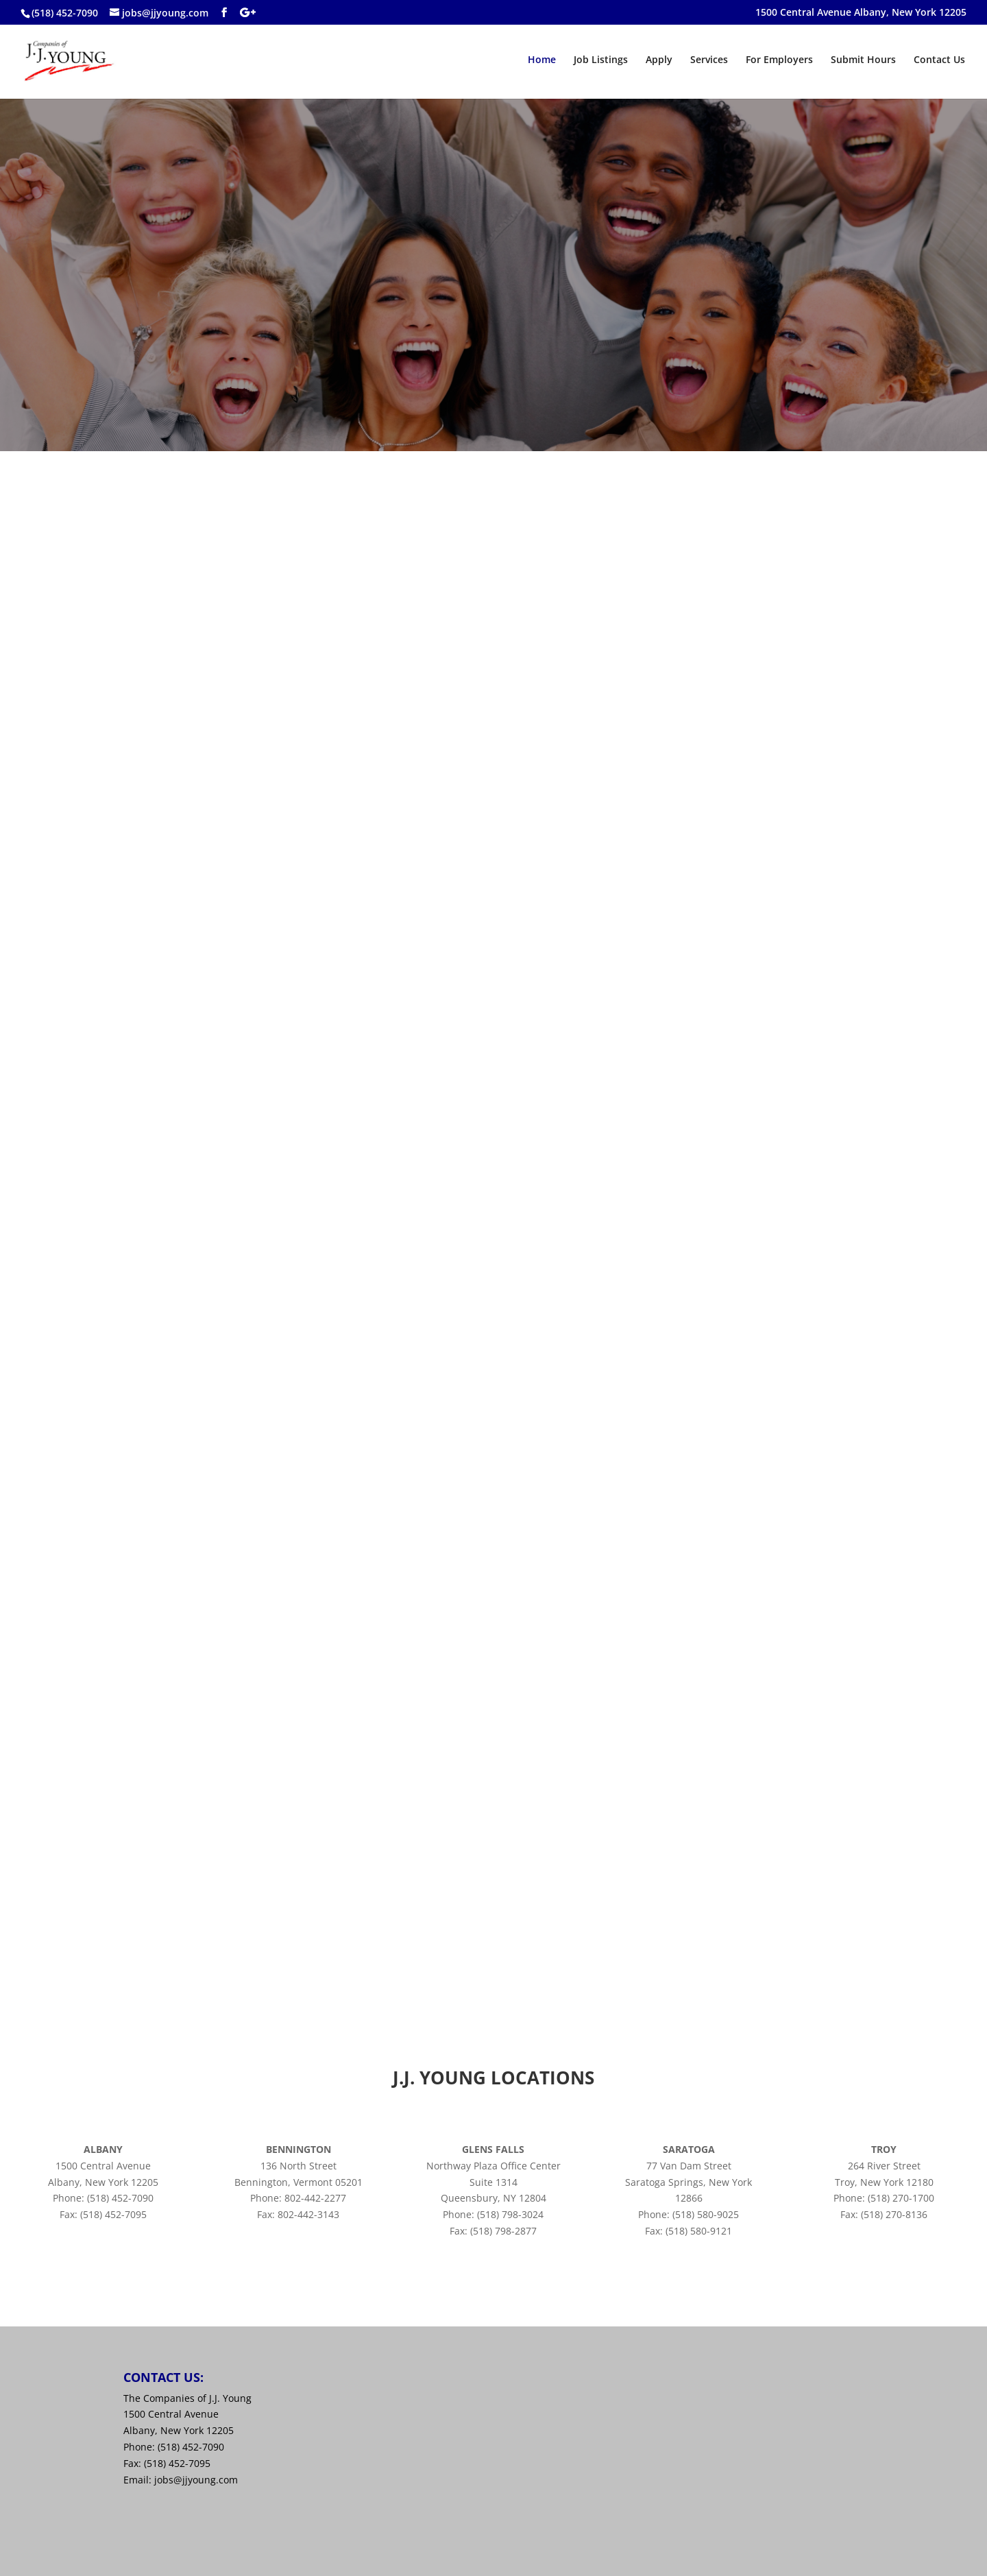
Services (709, 60)
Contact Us (939, 60)
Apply (659, 60)
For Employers (779, 60)
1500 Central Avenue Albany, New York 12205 (860, 13)
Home (542, 60)
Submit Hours (863, 60)
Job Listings (601, 60)
